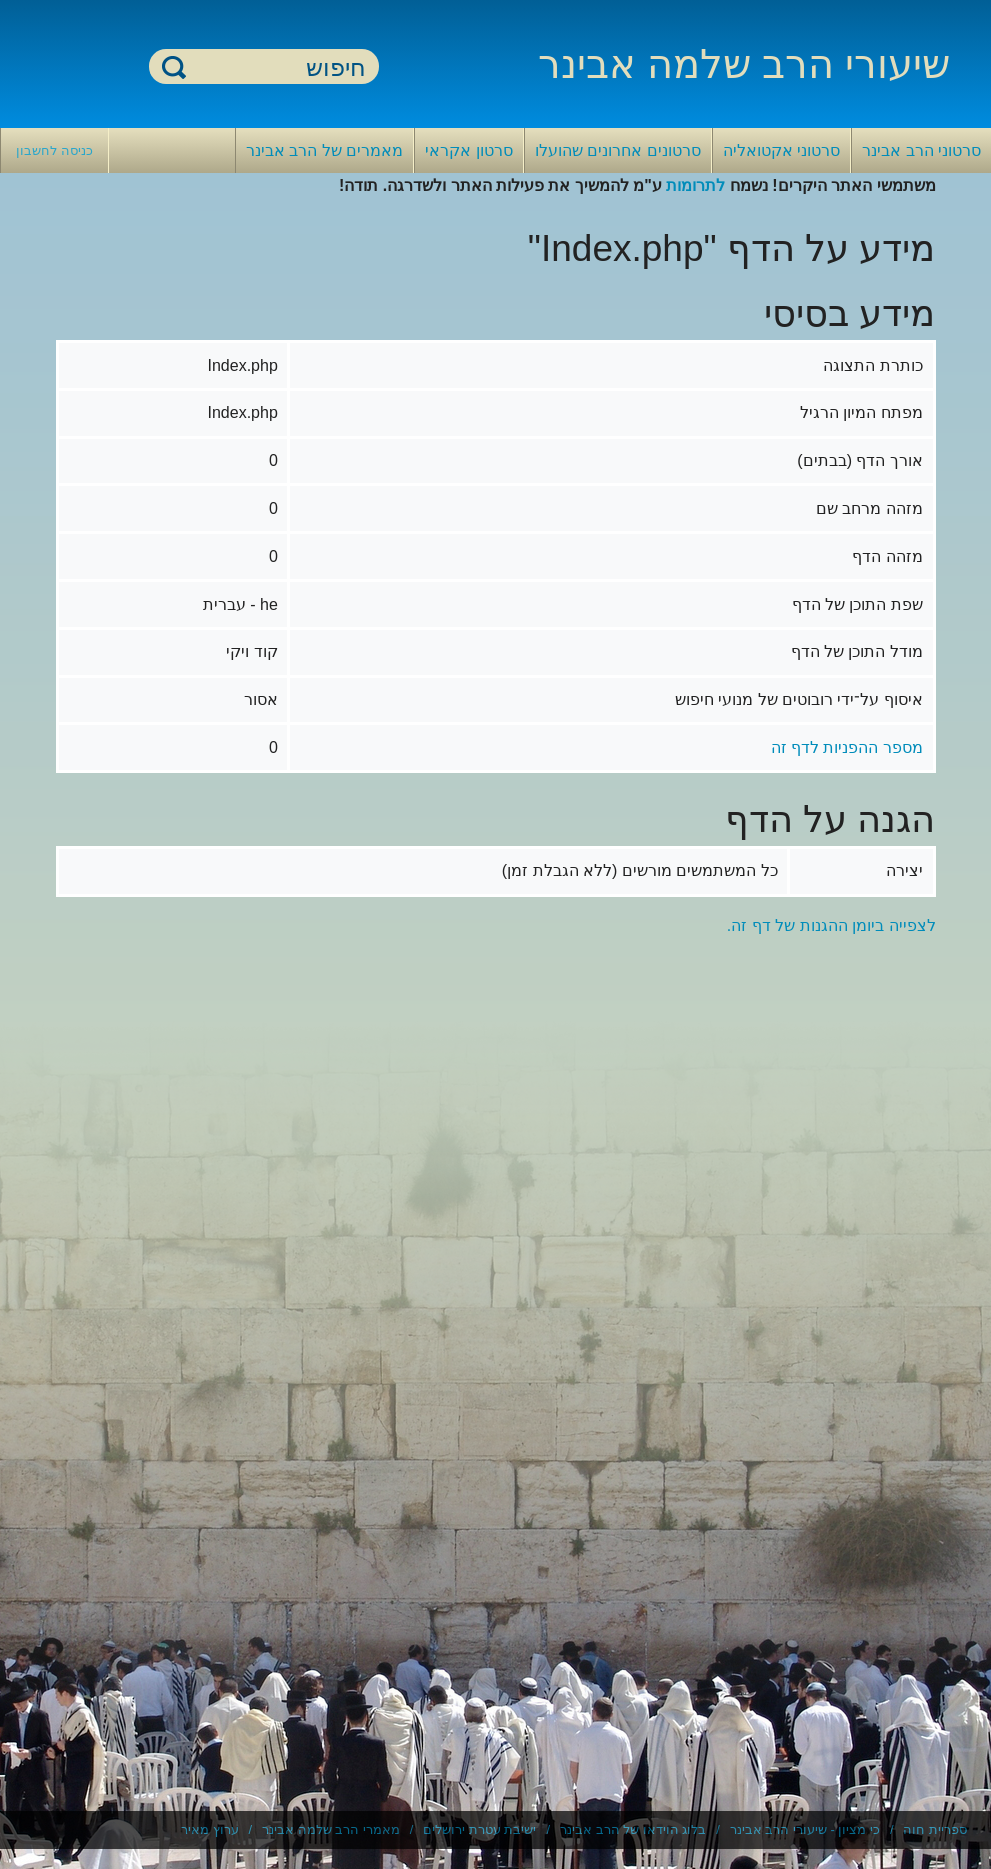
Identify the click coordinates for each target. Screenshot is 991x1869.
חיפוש (174, 66)
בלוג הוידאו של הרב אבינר (633, 1829)
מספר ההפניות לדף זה (847, 747)
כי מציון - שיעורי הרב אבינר (805, 1829)
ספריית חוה (935, 1829)
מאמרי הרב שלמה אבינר (331, 1829)
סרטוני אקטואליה (781, 150)
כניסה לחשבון (54, 150)
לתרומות (695, 185)
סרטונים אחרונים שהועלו (618, 150)
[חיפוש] (276, 67)
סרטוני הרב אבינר (921, 150)
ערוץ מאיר (210, 1829)
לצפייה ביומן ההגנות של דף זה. (831, 925)
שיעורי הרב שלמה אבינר (744, 64)
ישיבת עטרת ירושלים (479, 1829)
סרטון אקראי (468, 150)
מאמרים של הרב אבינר (324, 150)
